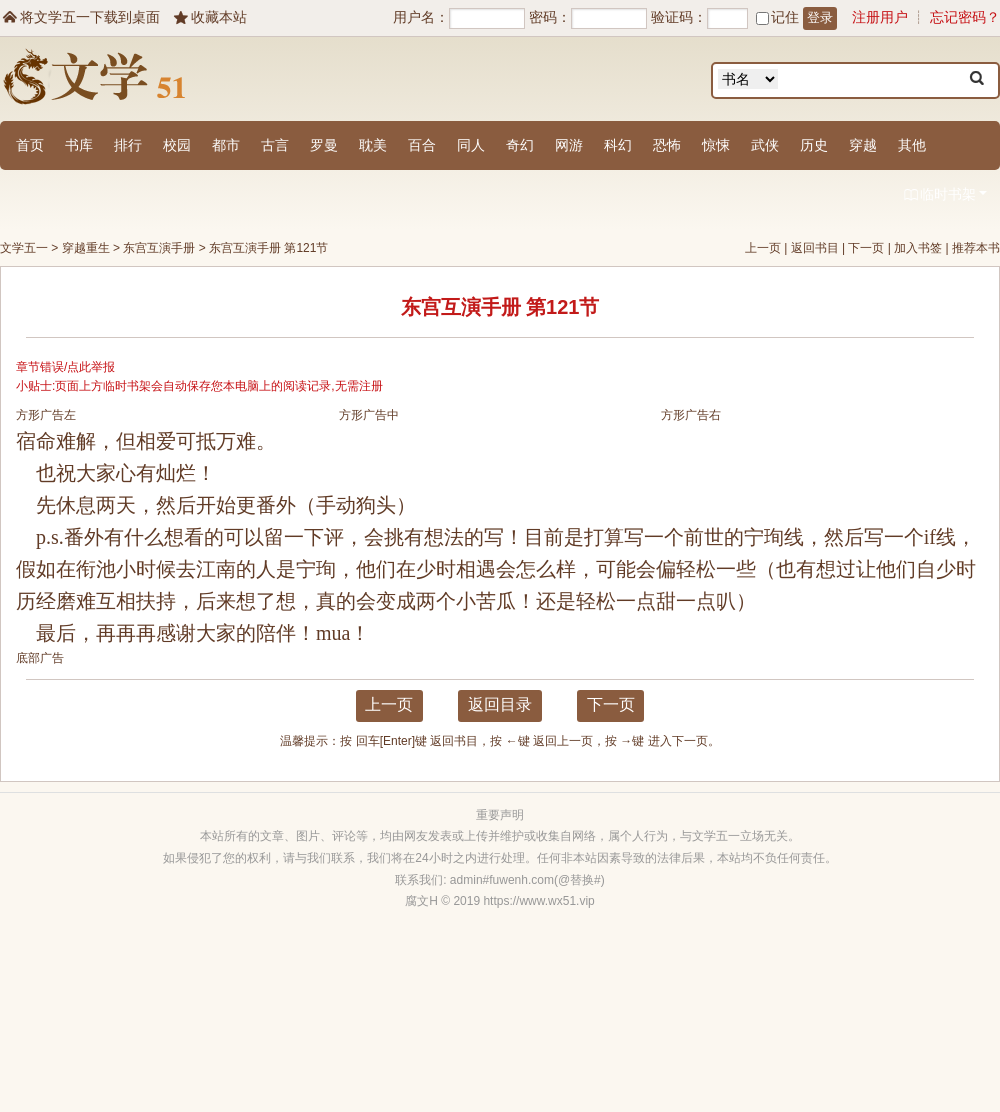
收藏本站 (209, 17)
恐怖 (667, 145)
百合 (422, 145)
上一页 (763, 248)
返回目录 (500, 704)
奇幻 (520, 145)
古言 (275, 145)
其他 (912, 145)
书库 (79, 145)
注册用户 (880, 17)
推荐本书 (976, 248)
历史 (814, 145)
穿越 (863, 145)
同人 (471, 145)
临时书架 (944, 195)
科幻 (618, 145)
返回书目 (815, 248)
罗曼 (324, 145)
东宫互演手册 (159, 248)
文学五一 (24, 248)
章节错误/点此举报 (65, 367)
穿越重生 (86, 248)
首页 (30, 145)
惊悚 (716, 145)
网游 (569, 145)
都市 (226, 145)
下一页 (866, 248)
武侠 (765, 145)
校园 (177, 145)
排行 (128, 145)
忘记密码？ (965, 17)
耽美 (373, 145)
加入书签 (918, 248)
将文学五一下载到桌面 (80, 17)
